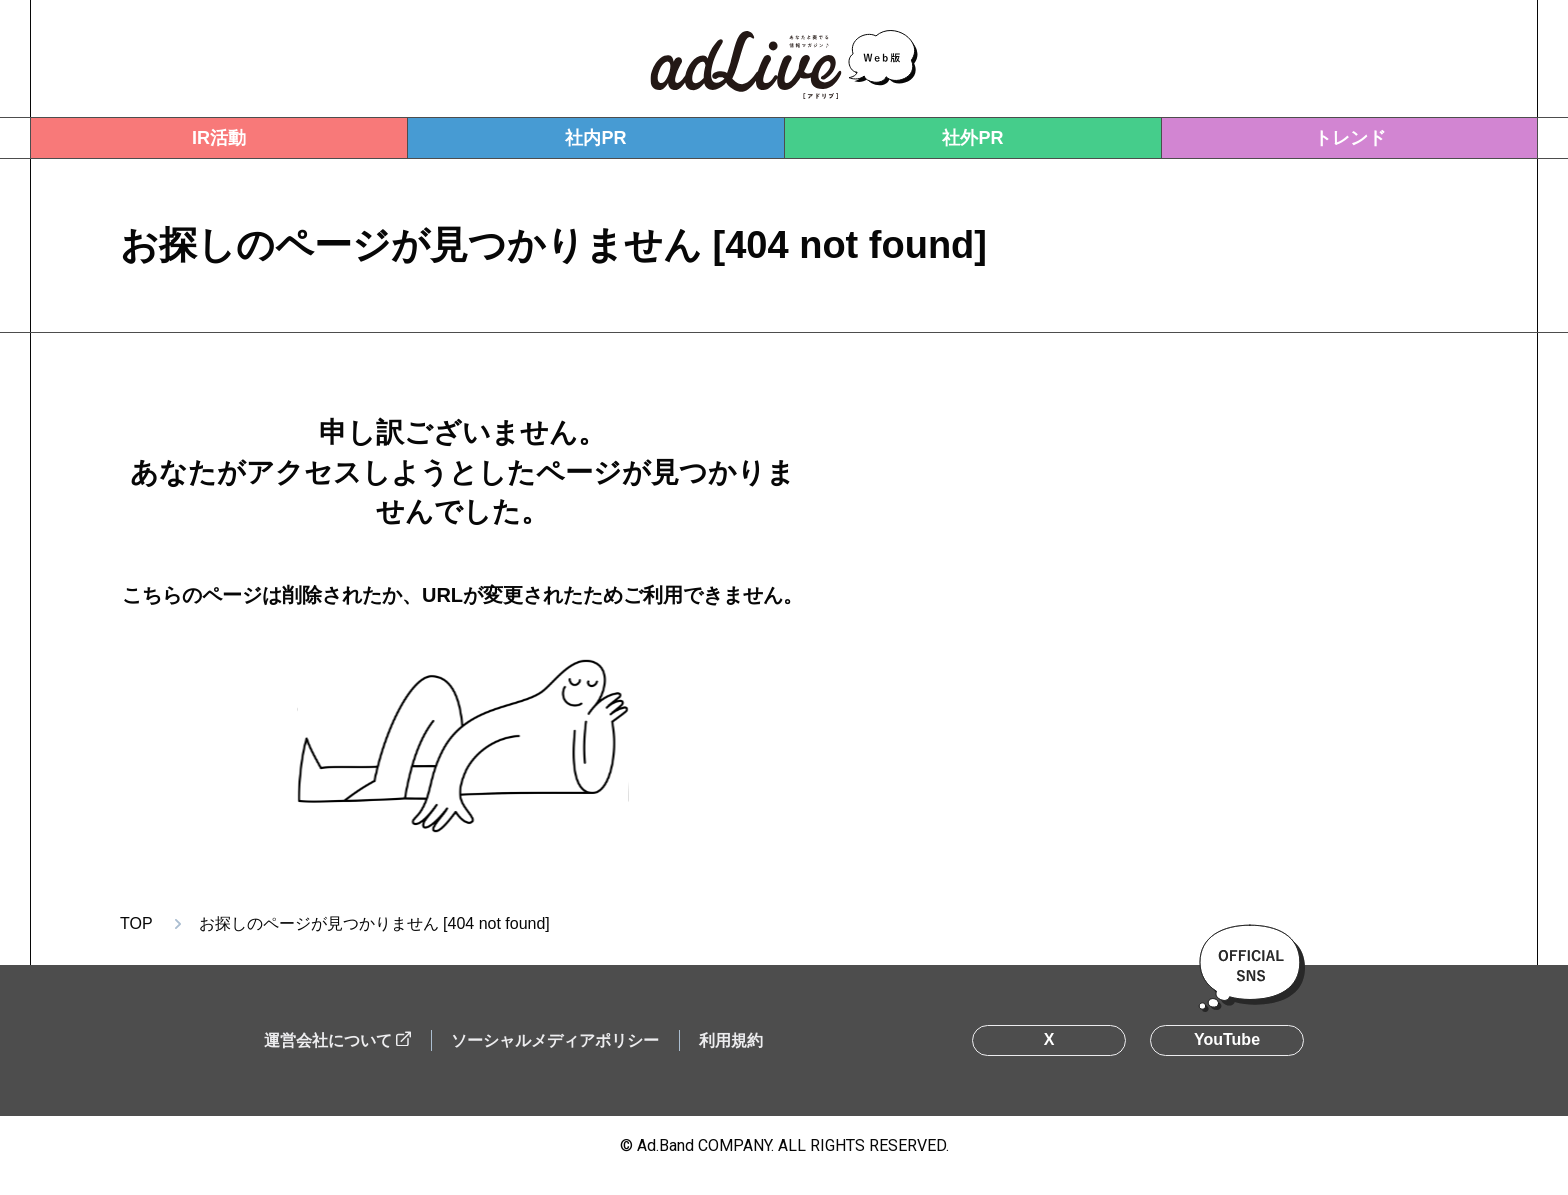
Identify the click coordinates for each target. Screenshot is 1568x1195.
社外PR (972, 138)
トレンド (1350, 138)
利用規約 (731, 1040)
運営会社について (328, 1040)
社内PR (595, 138)
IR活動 (219, 138)
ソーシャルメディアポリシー (555, 1040)
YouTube (1227, 1039)
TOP (136, 923)
